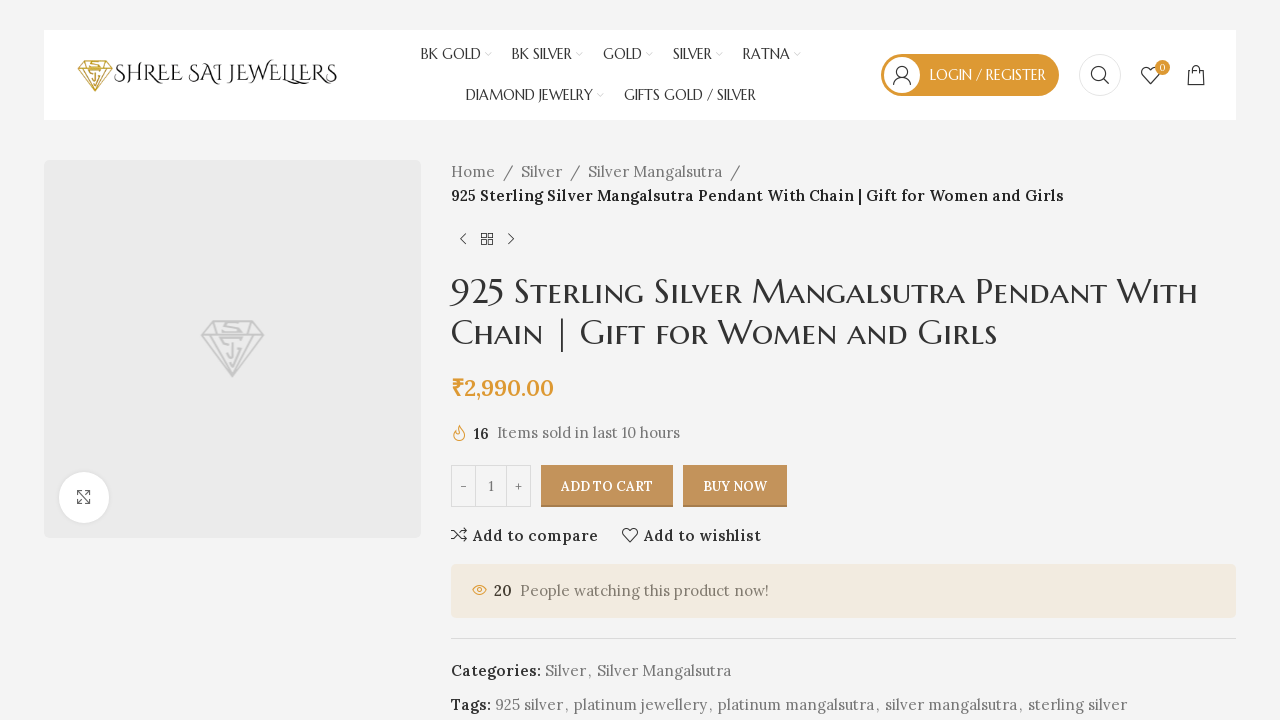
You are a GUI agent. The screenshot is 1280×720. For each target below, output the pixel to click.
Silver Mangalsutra (655, 171)
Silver (541, 171)
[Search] (1100, 75)
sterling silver (1077, 704)
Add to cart (607, 486)
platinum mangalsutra (796, 704)
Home (473, 171)
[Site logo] (207, 73)
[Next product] (511, 240)
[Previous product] (463, 240)
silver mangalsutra (951, 704)
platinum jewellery (640, 704)
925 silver (529, 704)
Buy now (735, 486)
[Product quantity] (491, 487)
